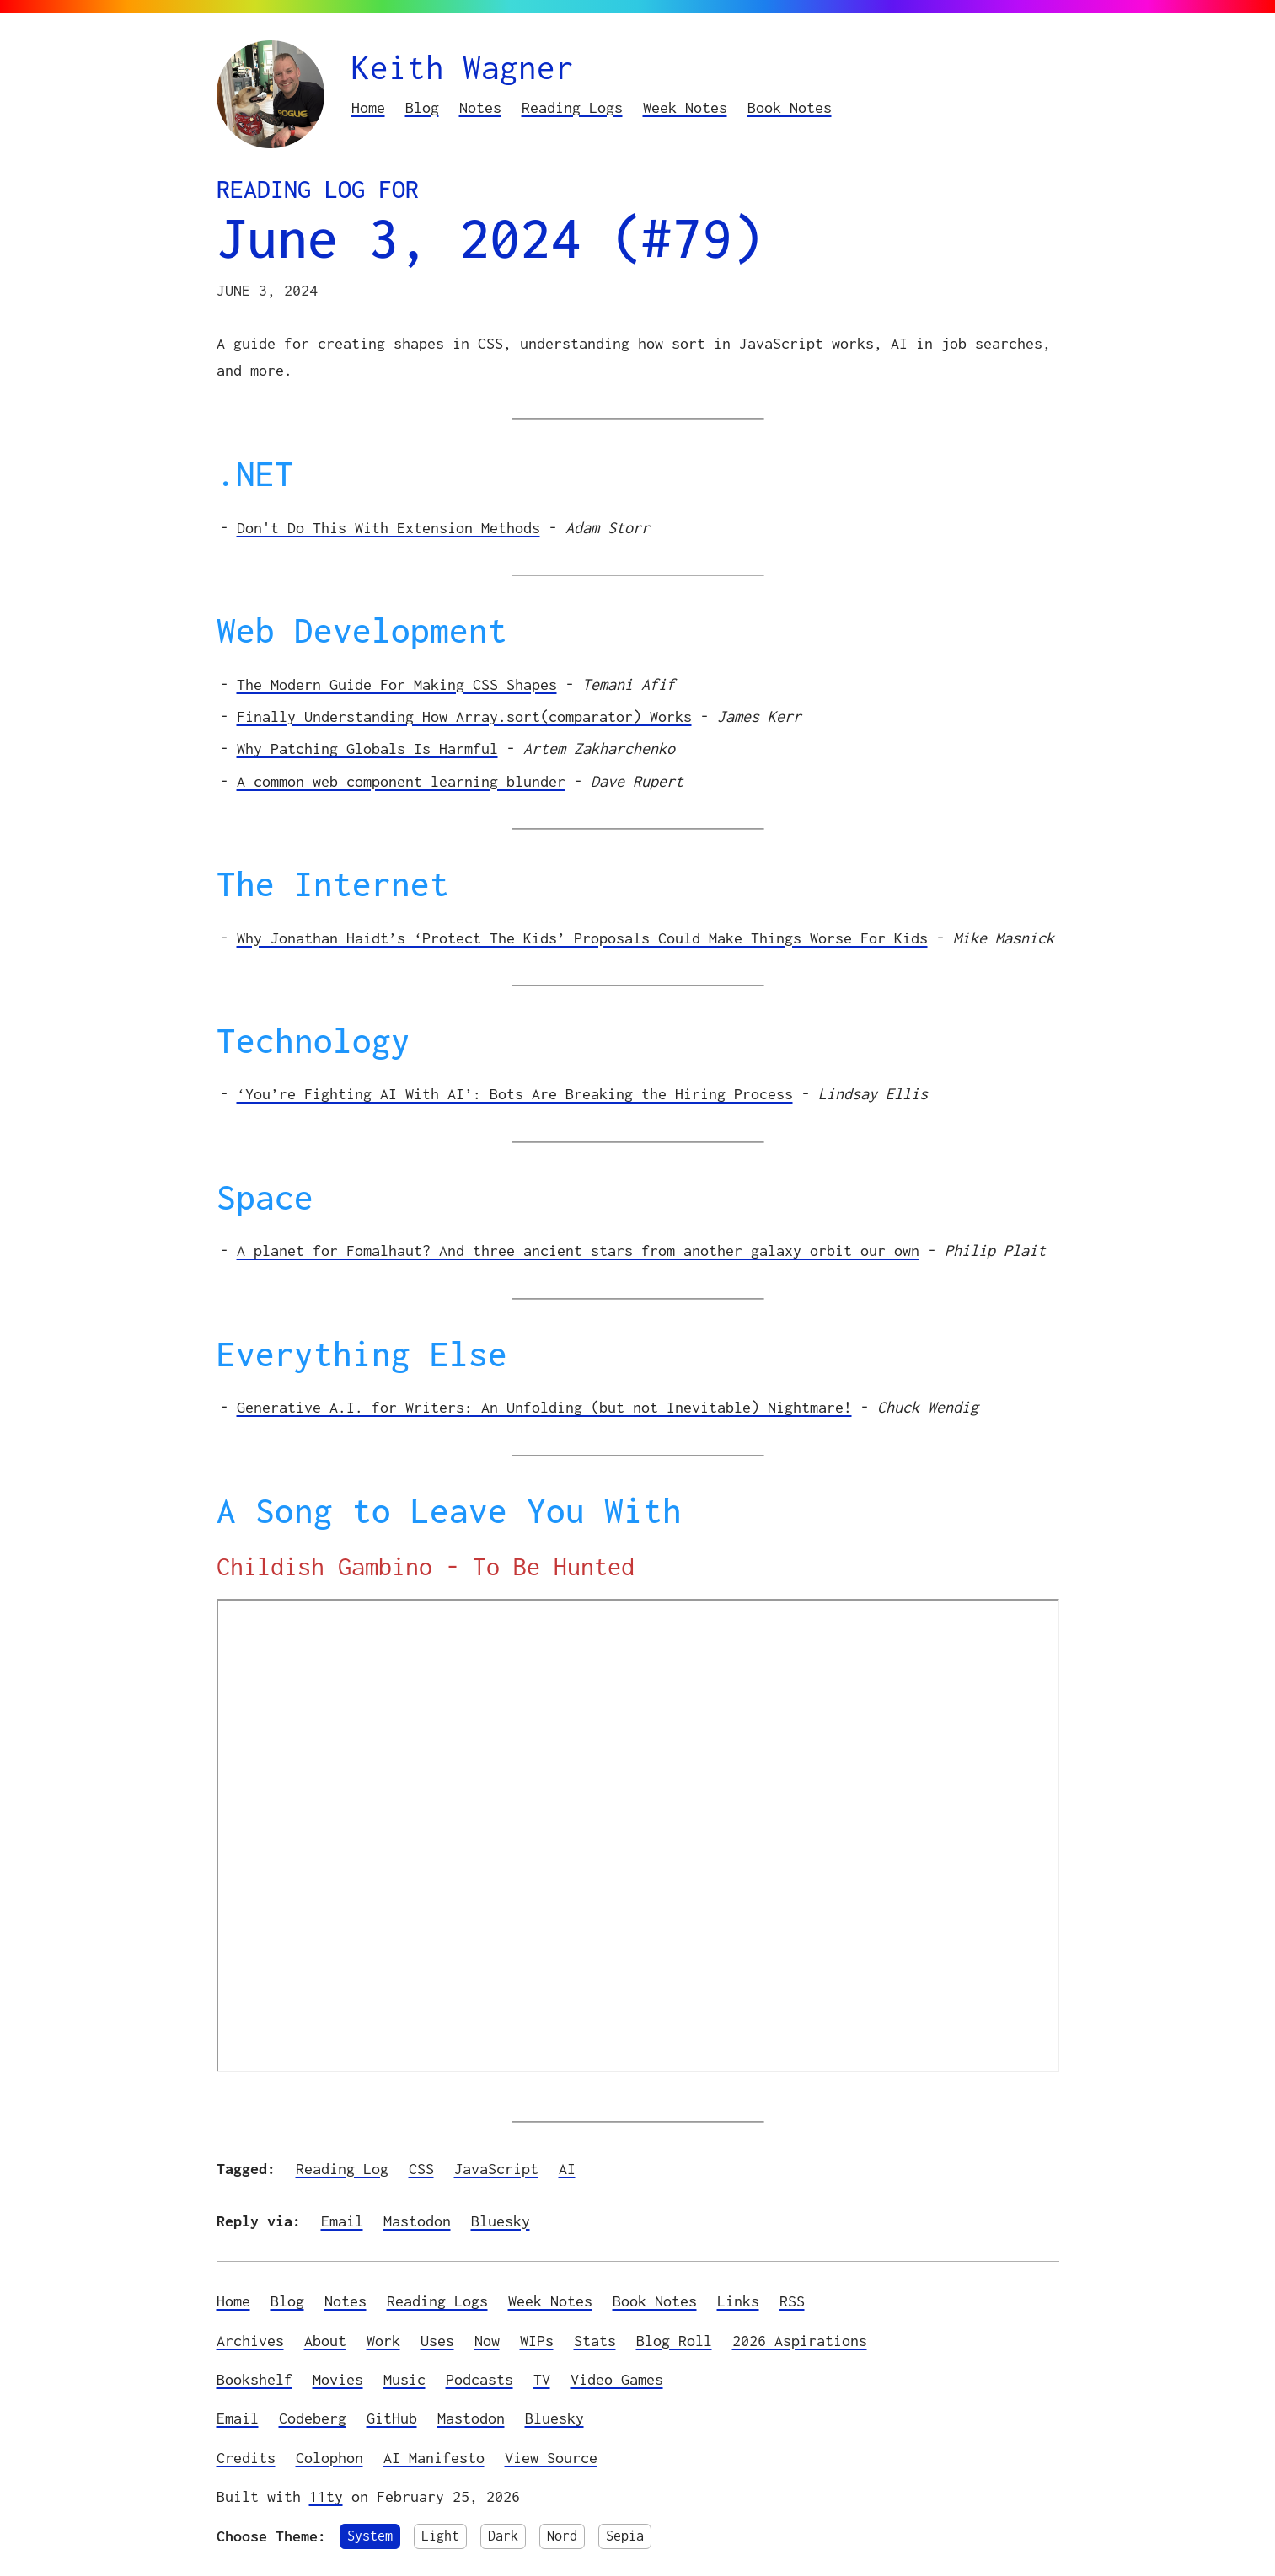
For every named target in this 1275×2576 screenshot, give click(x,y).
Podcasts (479, 2379)
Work (383, 2340)
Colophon (329, 2457)
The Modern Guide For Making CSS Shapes (397, 684)
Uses (437, 2340)
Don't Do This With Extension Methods (388, 528)
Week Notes (685, 107)
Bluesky (500, 2221)
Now (487, 2340)
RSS (792, 2301)
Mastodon (417, 2221)
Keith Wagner (462, 67)
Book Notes (789, 107)
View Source (551, 2457)
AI (567, 2169)
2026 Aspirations (799, 2340)
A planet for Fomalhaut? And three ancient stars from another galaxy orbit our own (578, 1250)
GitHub (392, 2418)
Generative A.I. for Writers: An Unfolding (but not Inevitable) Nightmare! (544, 1407)
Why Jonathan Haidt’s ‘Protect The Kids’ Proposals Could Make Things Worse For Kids (582, 938)
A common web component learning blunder (401, 781)
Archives (250, 2340)
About (325, 2340)
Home (368, 107)
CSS (421, 2169)
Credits (246, 2457)
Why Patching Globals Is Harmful (367, 748)
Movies (338, 2379)
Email (342, 2221)
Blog (422, 107)
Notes (480, 107)
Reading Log (342, 2169)
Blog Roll (674, 2340)
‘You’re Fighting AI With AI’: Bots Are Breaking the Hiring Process (515, 1094)
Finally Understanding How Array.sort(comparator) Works (464, 716)
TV (541, 2379)
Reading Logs (572, 107)
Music (404, 2379)
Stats (595, 2340)
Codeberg (312, 2418)
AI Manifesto (434, 2457)
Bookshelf (254, 2379)
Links (738, 2301)
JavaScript (496, 2169)
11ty (326, 2496)
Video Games (617, 2379)
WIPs (537, 2340)
